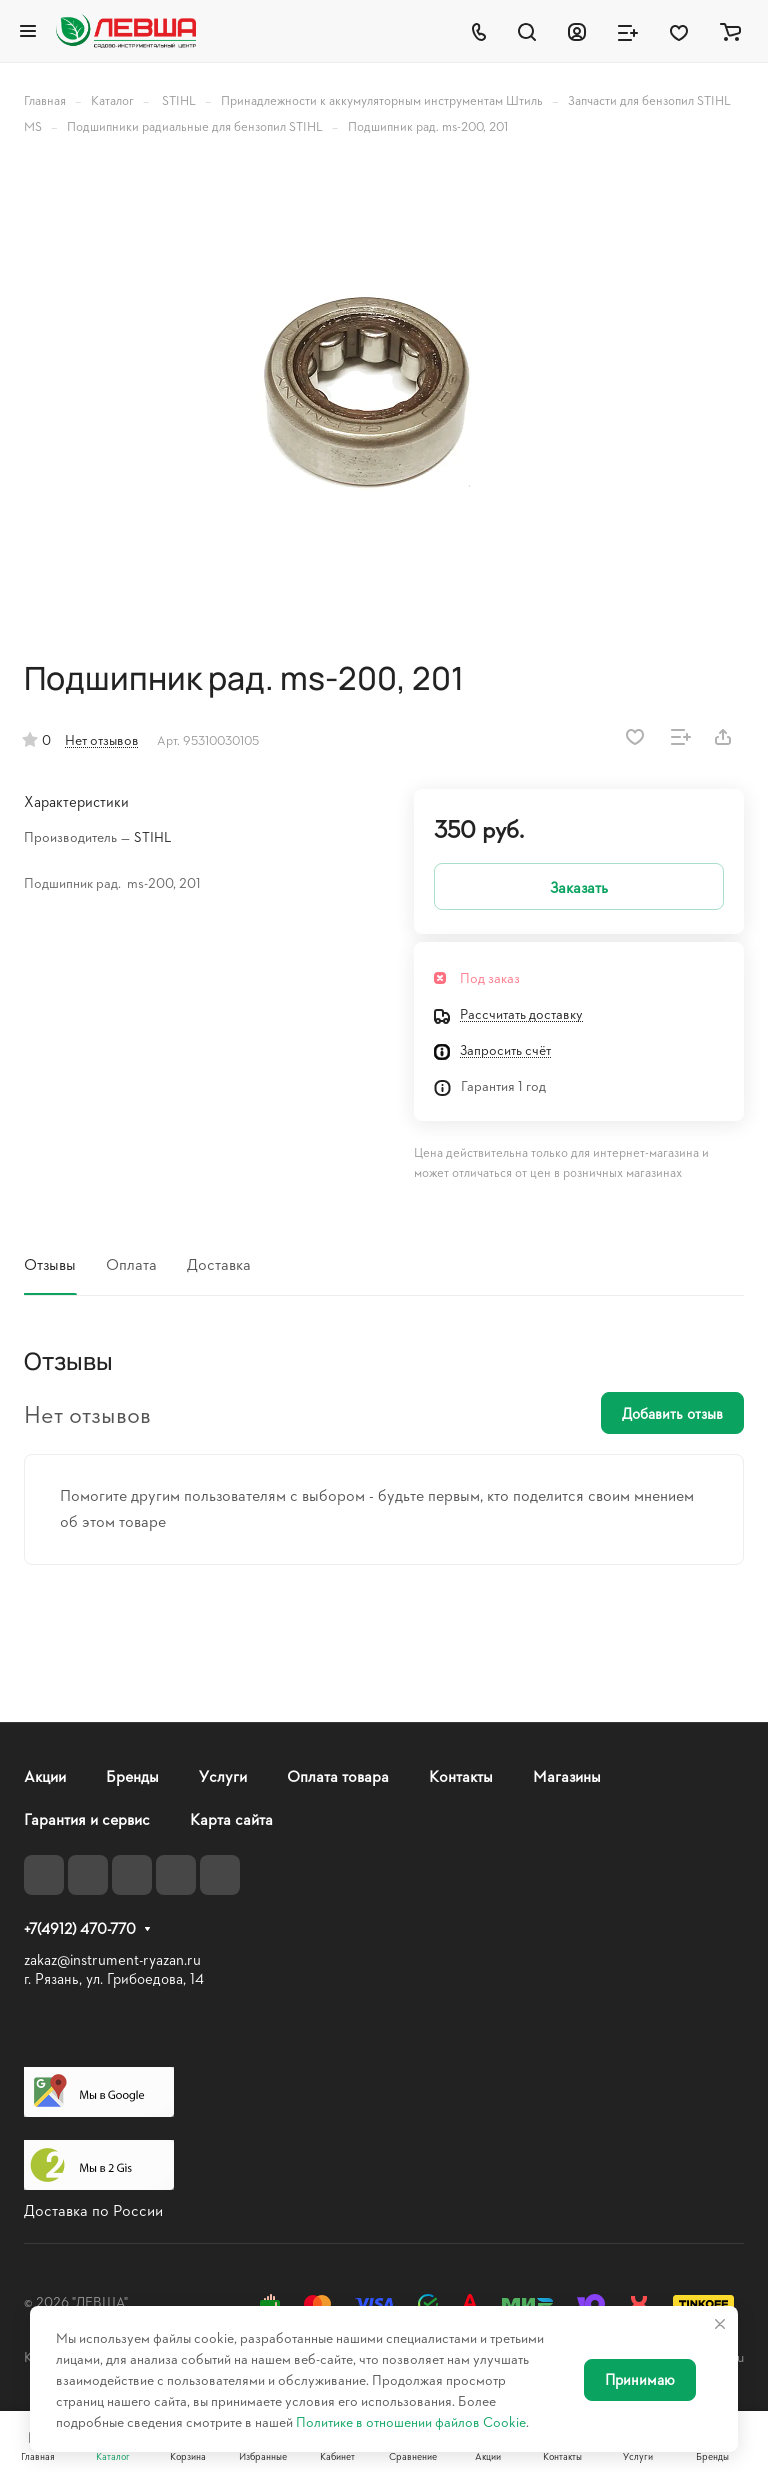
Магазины (567, 1775)
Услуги (223, 1775)
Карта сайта (231, 1818)
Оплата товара (338, 1775)
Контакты (461, 1775)
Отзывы (50, 1263)
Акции (45, 1775)
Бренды (132, 1775)
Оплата (131, 1263)
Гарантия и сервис (87, 1818)
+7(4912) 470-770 (80, 1929)
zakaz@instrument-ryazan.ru (112, 1959)
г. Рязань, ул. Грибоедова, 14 (114, 1978)
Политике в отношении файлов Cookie (411, 2421)
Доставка (219, 1263)
